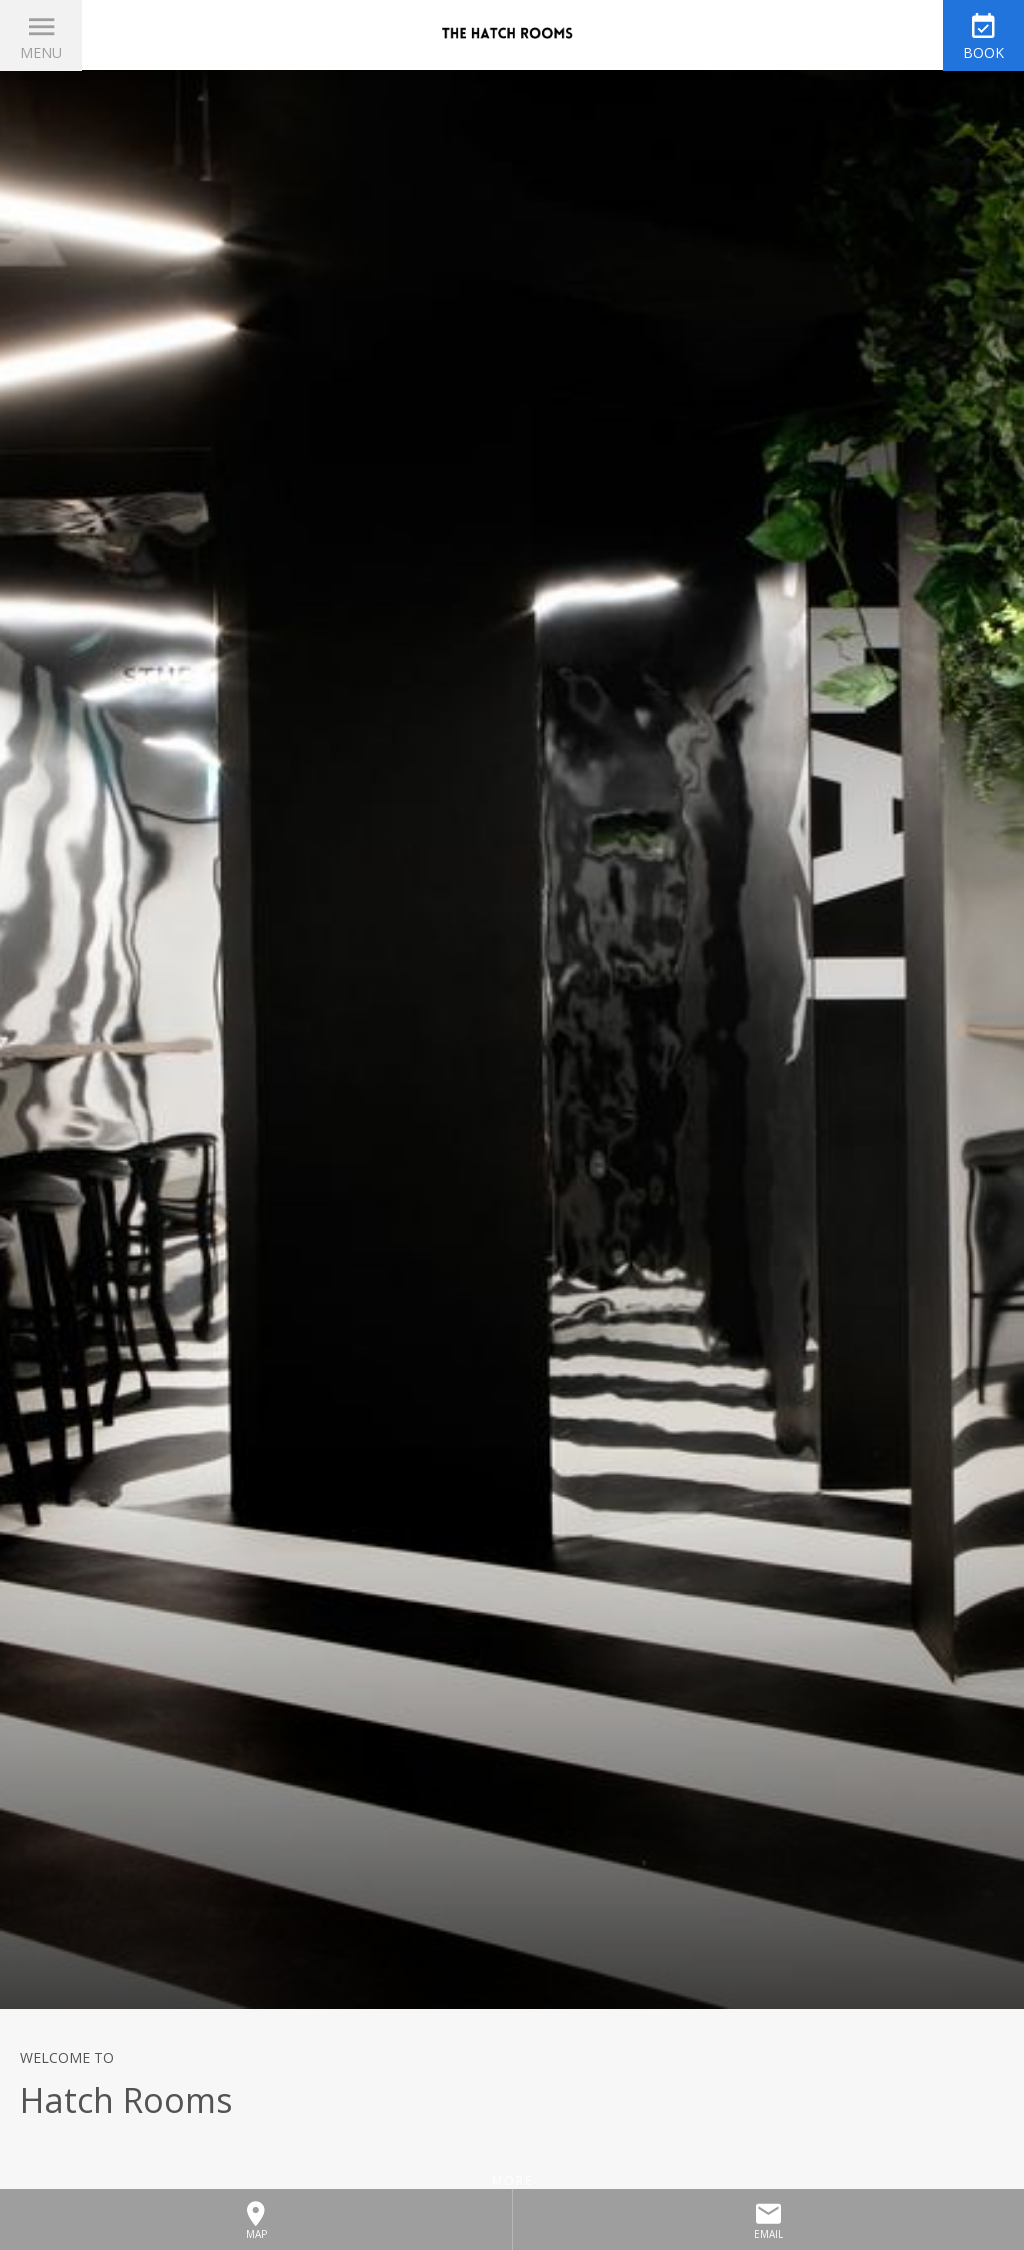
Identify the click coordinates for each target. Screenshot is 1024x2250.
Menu (41, 52)
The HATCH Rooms (512, 35)
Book (983, 52)
